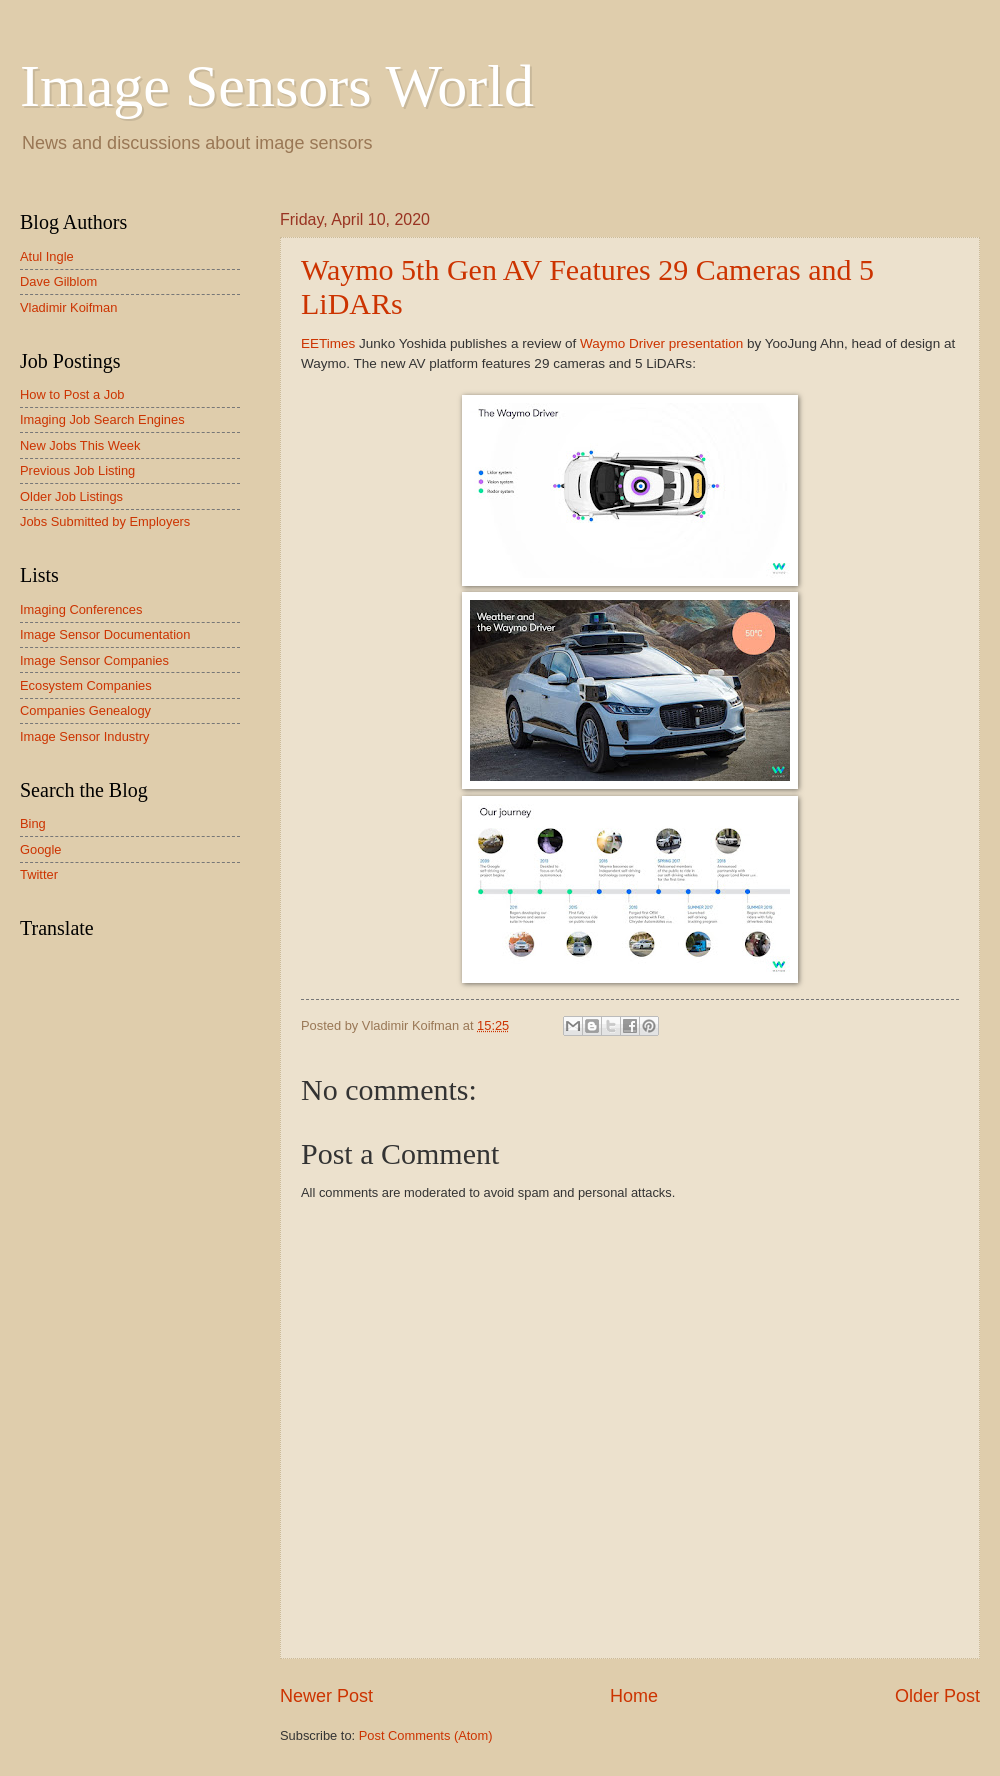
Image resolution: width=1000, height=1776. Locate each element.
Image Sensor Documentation (105, 634)
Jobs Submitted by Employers (105, 521)
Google (41, 849)
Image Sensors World (277, 86)
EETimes (328, 343)
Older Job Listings (71, 496)
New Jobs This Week (80, 445)
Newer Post (326, 1696)
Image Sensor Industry (85, 736)
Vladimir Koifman (68, 307)
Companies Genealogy (85, 710)
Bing (33, 823)
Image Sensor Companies (94, 660)
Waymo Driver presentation (661, 343)
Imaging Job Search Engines (102, 419)
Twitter (39, 874)
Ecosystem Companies (86, 685)
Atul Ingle (47, 256)
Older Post (937, 1696)
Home (634, 1696)
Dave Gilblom (58, 281)
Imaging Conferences (81, 609)
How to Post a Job (72, 394)
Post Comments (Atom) (426, 1735)
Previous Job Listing (77, 470)
